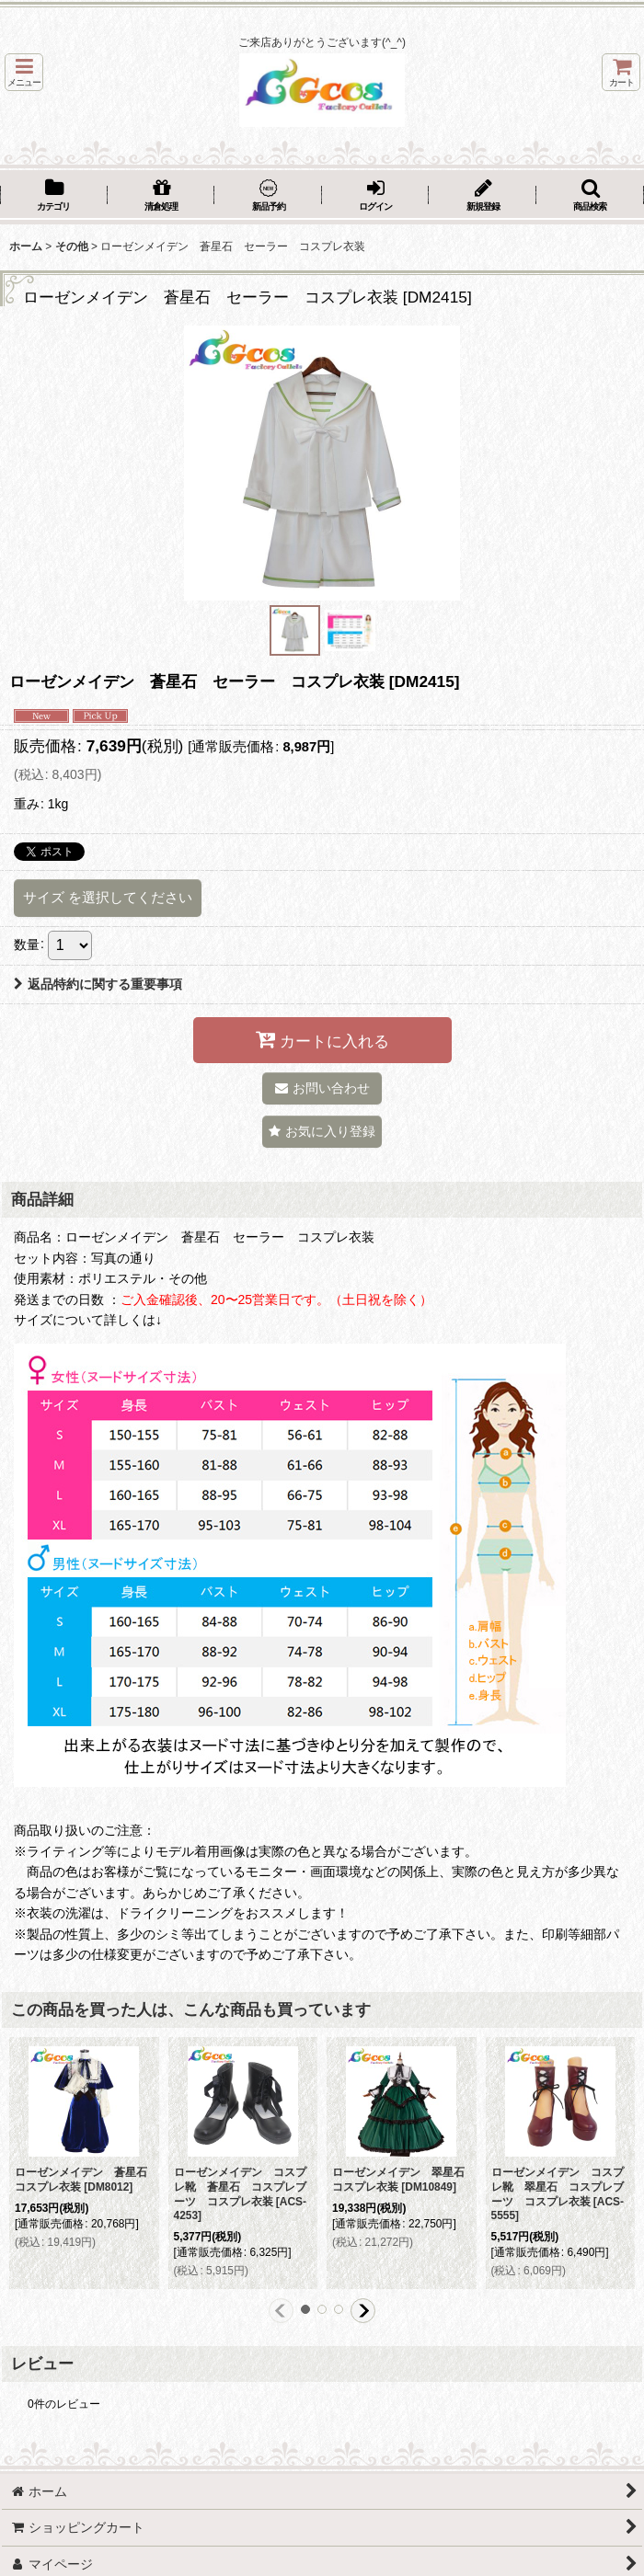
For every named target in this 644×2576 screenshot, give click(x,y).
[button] (24, 72)
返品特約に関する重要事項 (98, 984)
